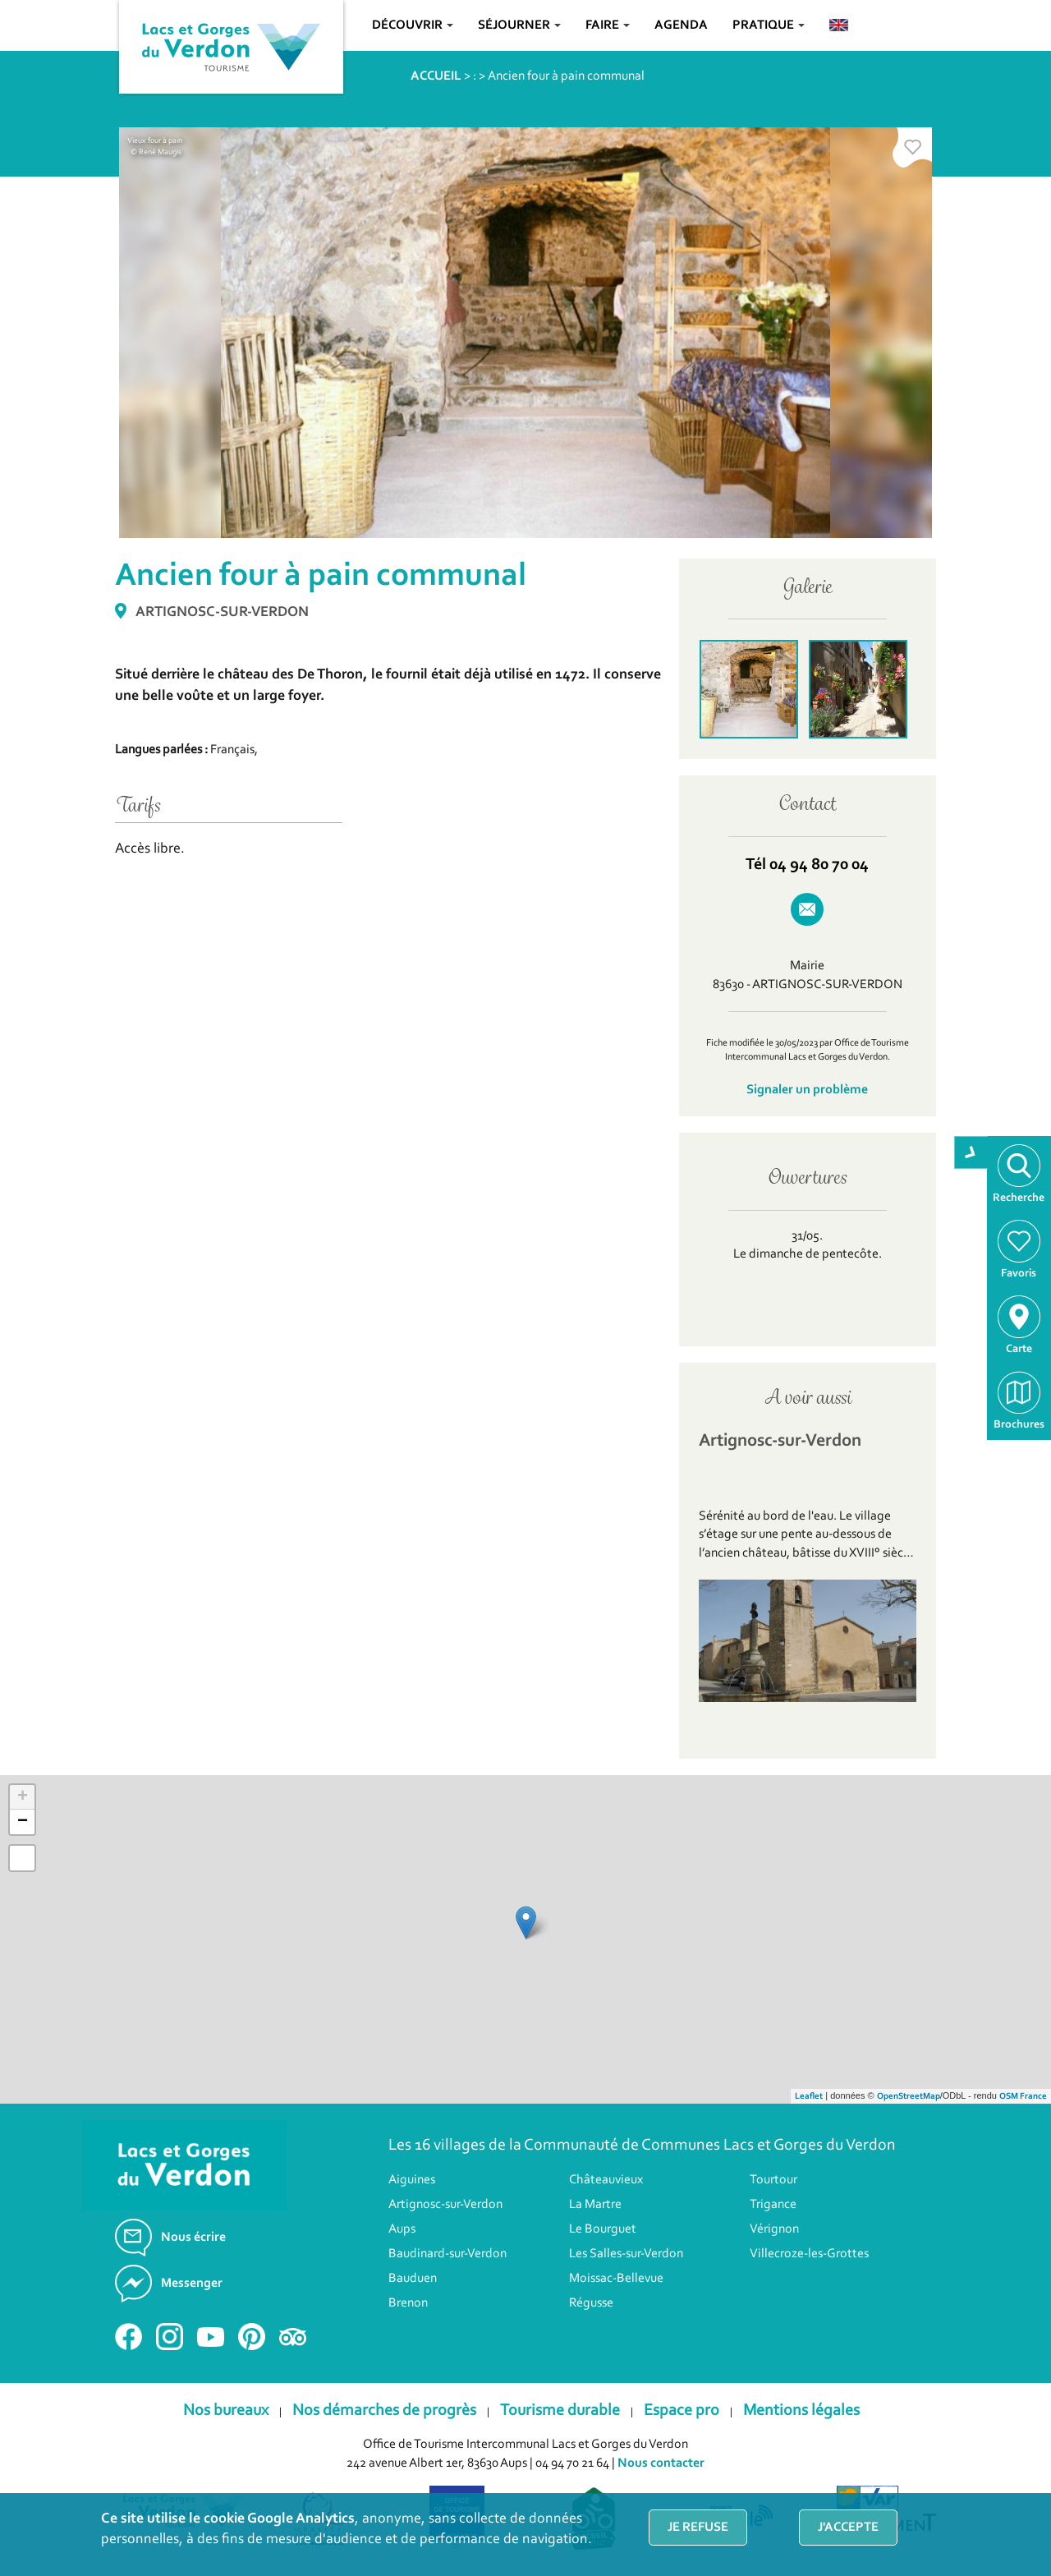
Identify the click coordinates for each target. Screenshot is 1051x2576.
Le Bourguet (602, 2229)
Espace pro (681, 2411)
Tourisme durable (560, 2411)
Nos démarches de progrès (384, 2411)
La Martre (595, 2204)
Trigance (773, 2204)
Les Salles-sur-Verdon (626, 2254)
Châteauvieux (606, 2180)
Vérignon (774, 2229)
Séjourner (519, 25)
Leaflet (809, 2096)
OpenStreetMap (908, 2096)
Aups (401, 2229)
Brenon (408, 2303)
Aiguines (411, 2180)
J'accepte (848, 2527)
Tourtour (773, 2180)
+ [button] (22, 1797)
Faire (607, 25)
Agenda (681, 25)
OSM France (1023, 2096)
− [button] (22, 1822)
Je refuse (698, 2527)
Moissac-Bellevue (616, 2278)
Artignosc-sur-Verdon (445, 2204)
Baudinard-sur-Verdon (447, 2254)
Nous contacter (660, 2463)
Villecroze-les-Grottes (809, 2254)
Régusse (591, 2303)
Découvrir (412, 25)
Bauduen (412, 2278)
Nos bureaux (225, 2411)
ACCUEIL (436, 76)
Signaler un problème (807, 1090)
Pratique (768, 25)
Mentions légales (801, 2411)
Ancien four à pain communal (566, 76)
